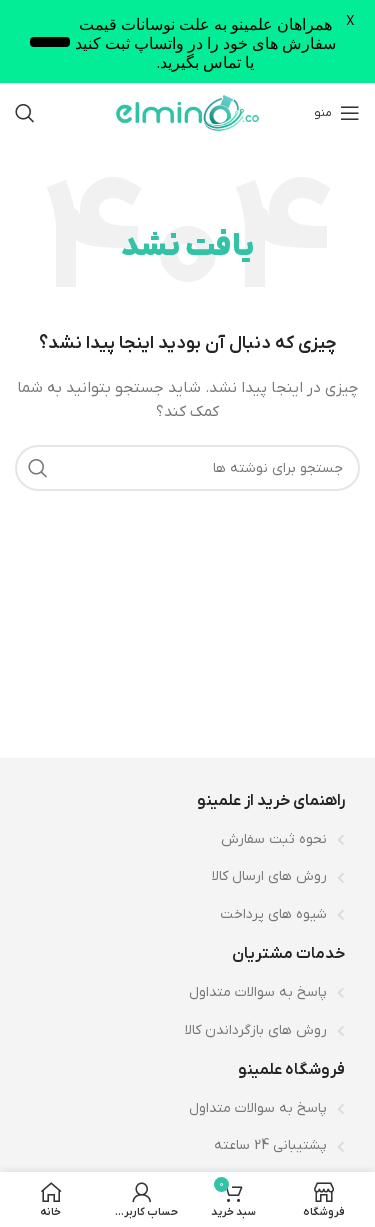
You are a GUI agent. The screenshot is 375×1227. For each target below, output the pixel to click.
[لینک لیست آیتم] (187, 840)
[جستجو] (25, 113)
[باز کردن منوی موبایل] (337, 113)
